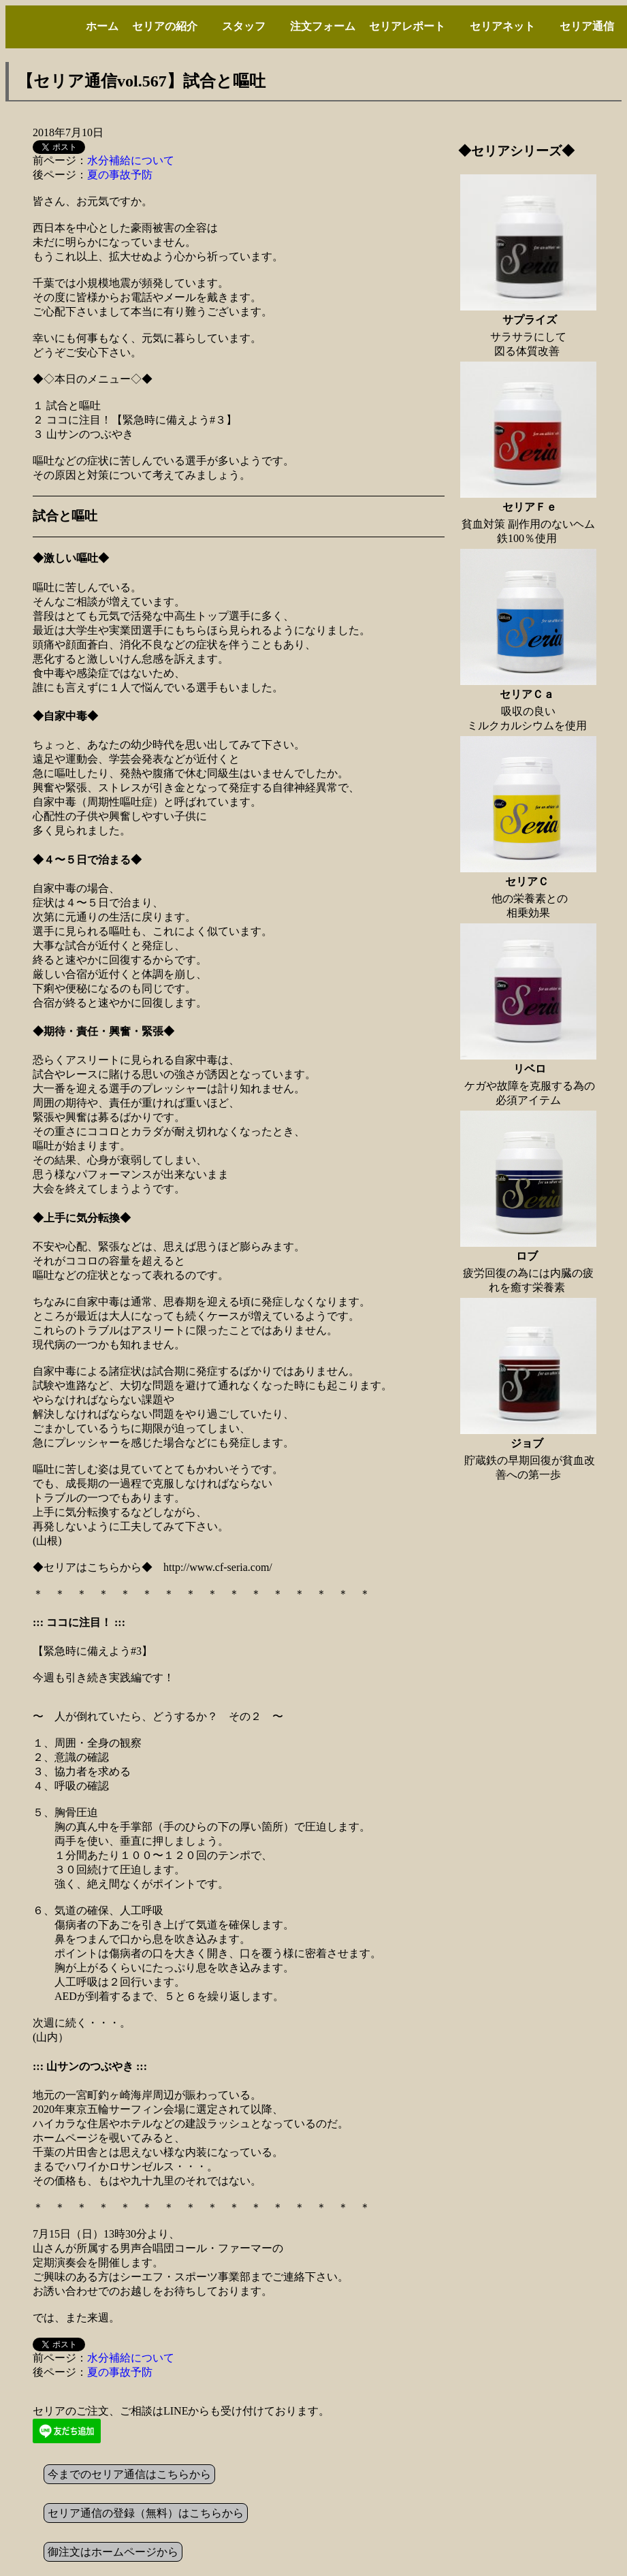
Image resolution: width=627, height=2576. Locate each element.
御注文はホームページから (113, 2552)
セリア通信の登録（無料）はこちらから (146, 2513)
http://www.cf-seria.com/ (217, 1567)
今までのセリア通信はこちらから (129, 2474)
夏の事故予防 (119, 174)
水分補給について (130, 160)
